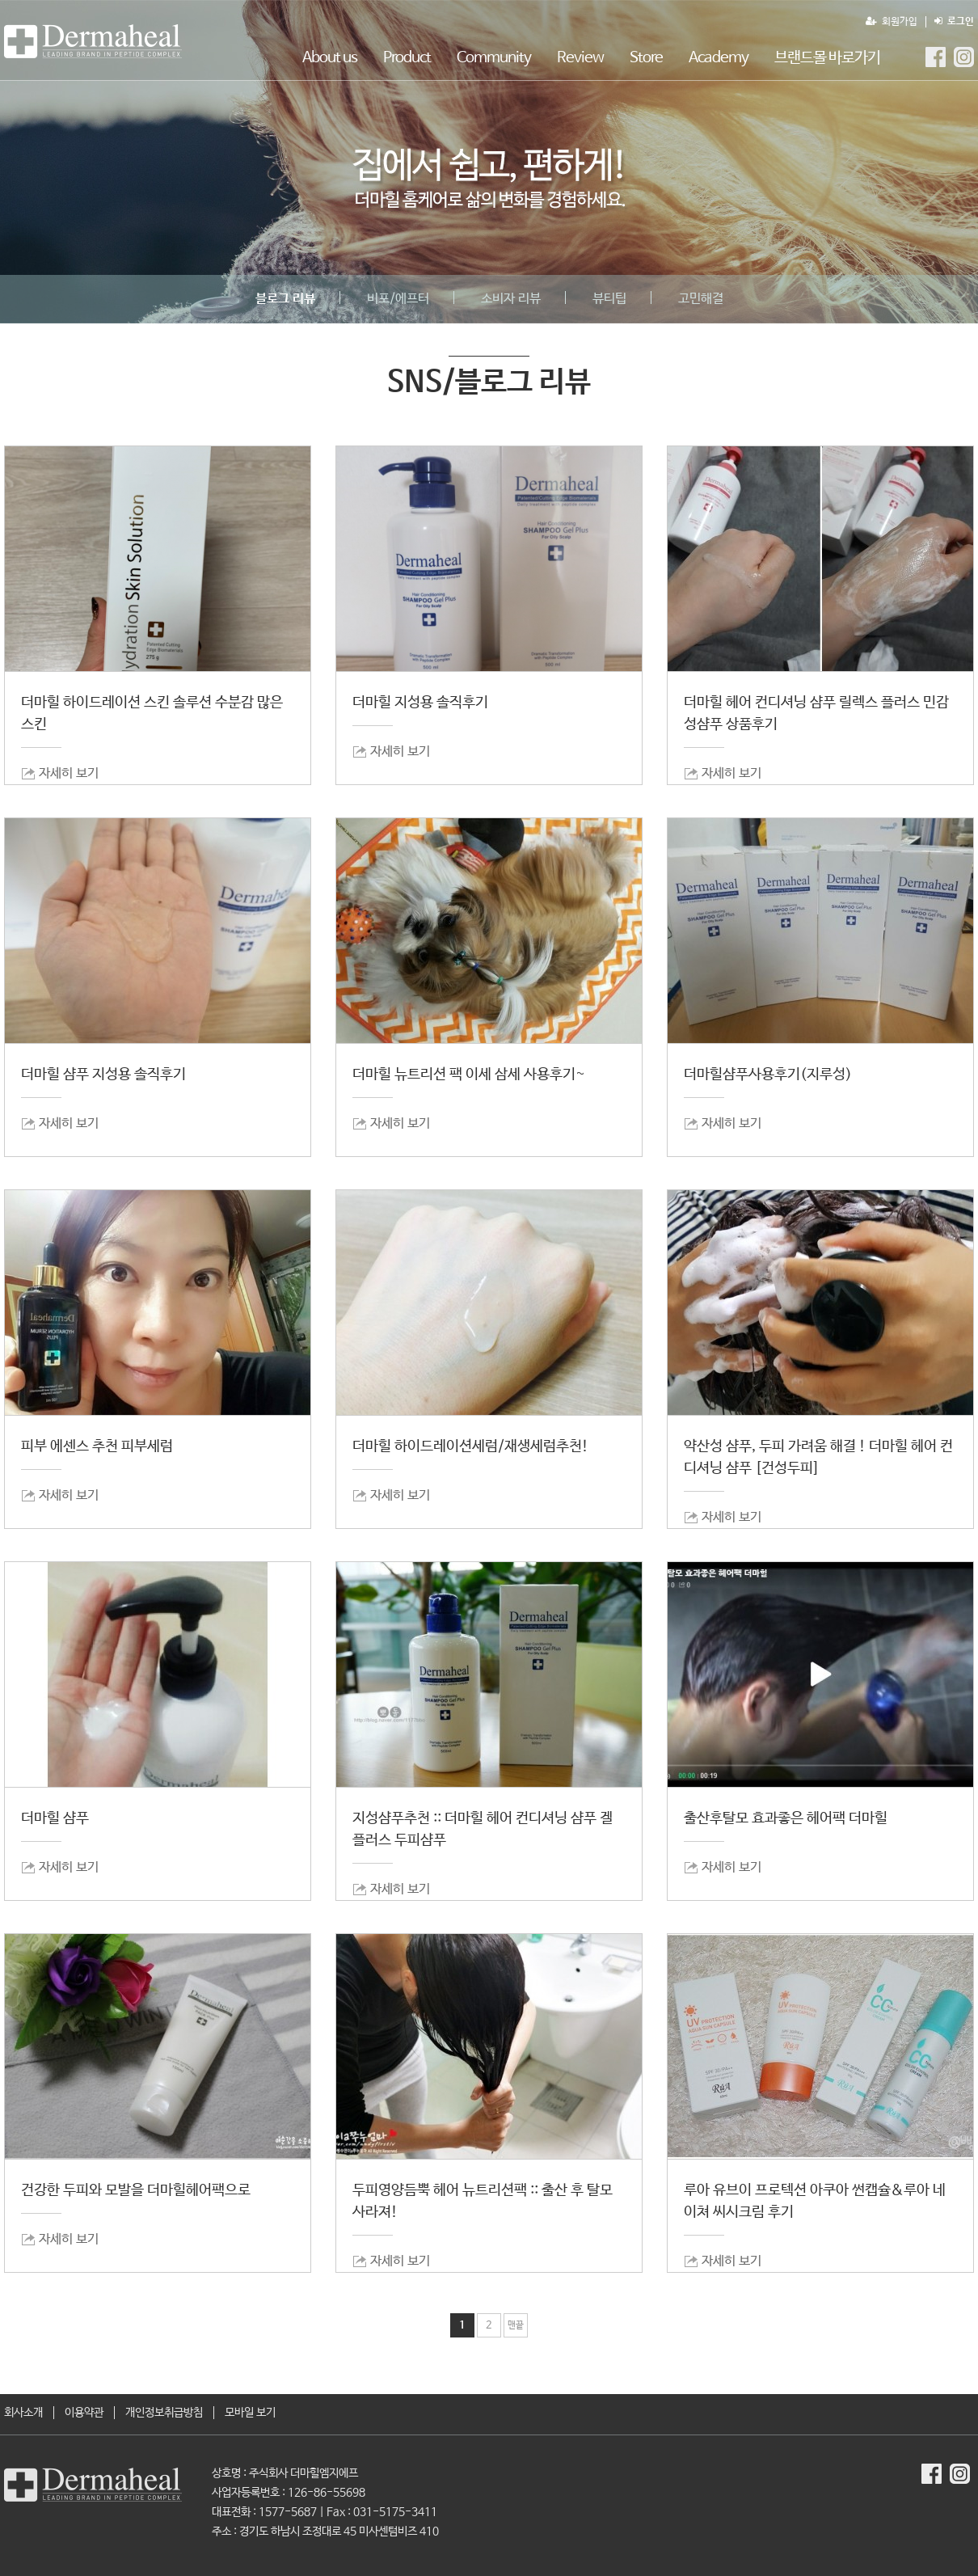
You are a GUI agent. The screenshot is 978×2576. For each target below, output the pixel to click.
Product (407, 58)
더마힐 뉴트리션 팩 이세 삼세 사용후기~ (468, 1074)
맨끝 (516, 2325)
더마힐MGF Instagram (964, 57)
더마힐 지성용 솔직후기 (420, 703)
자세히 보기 (69, 773)
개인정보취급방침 (164, 2412)
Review (580, 58)
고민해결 (700, 298)
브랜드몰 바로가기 (827, 58)
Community (494, 58)
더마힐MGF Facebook (935, 57)
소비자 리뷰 (511, 298)
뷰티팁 (609, 298)
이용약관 (84, 2412)
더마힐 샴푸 (55, 1818)
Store (646, 58)
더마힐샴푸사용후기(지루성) (768, 1074)
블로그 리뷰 (285, 298)
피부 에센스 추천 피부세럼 (97, 1446)
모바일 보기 (250, 2412)
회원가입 (891, 21)
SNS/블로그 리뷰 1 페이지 (93, 41)
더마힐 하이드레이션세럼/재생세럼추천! (470, 1446)
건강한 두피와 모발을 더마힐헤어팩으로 (136, 2190)
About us (329, 58)
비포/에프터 (398, 298)
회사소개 (23, 2412)
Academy (718, 58)
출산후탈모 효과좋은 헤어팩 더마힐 (785, 1818)
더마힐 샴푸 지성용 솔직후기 (103, 1074)
